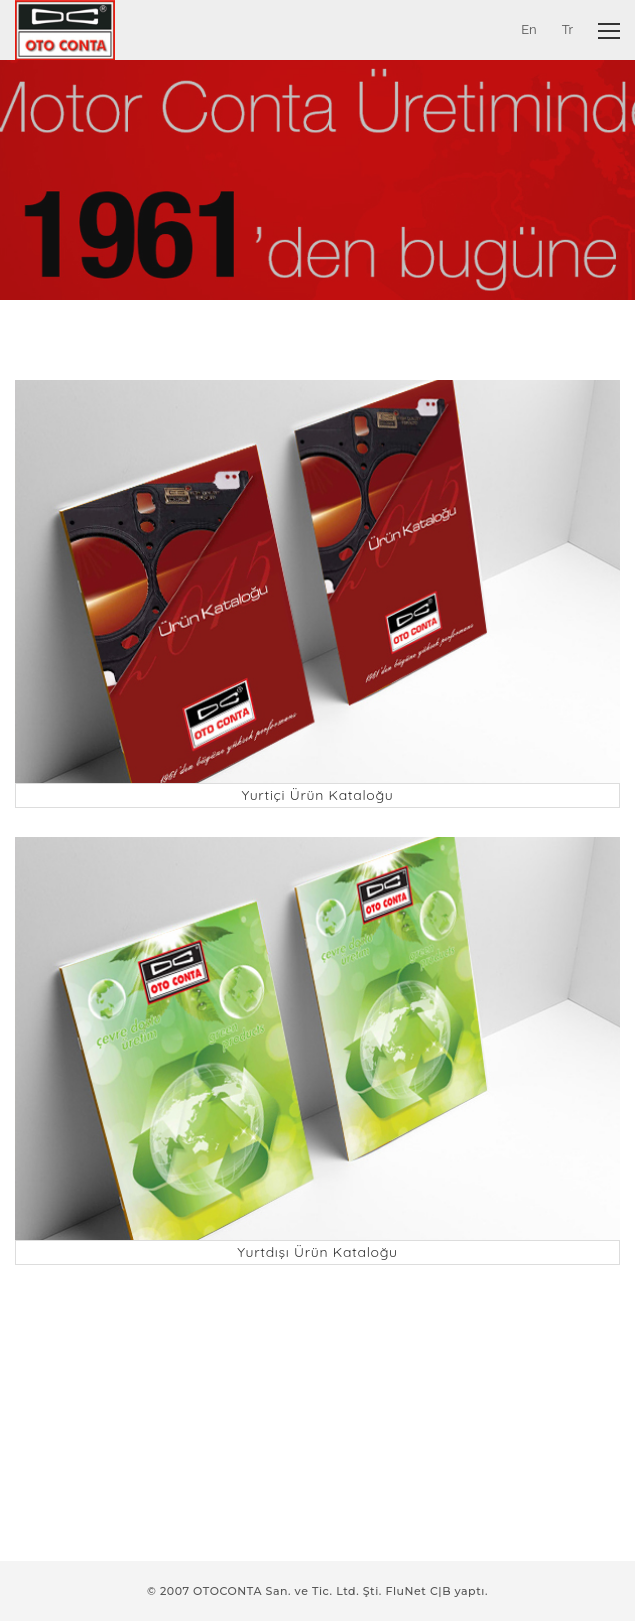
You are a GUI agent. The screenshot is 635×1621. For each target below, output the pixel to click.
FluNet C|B (418, 1591)
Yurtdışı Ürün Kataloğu (317, 1252)
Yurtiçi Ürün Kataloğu (317, 795)
